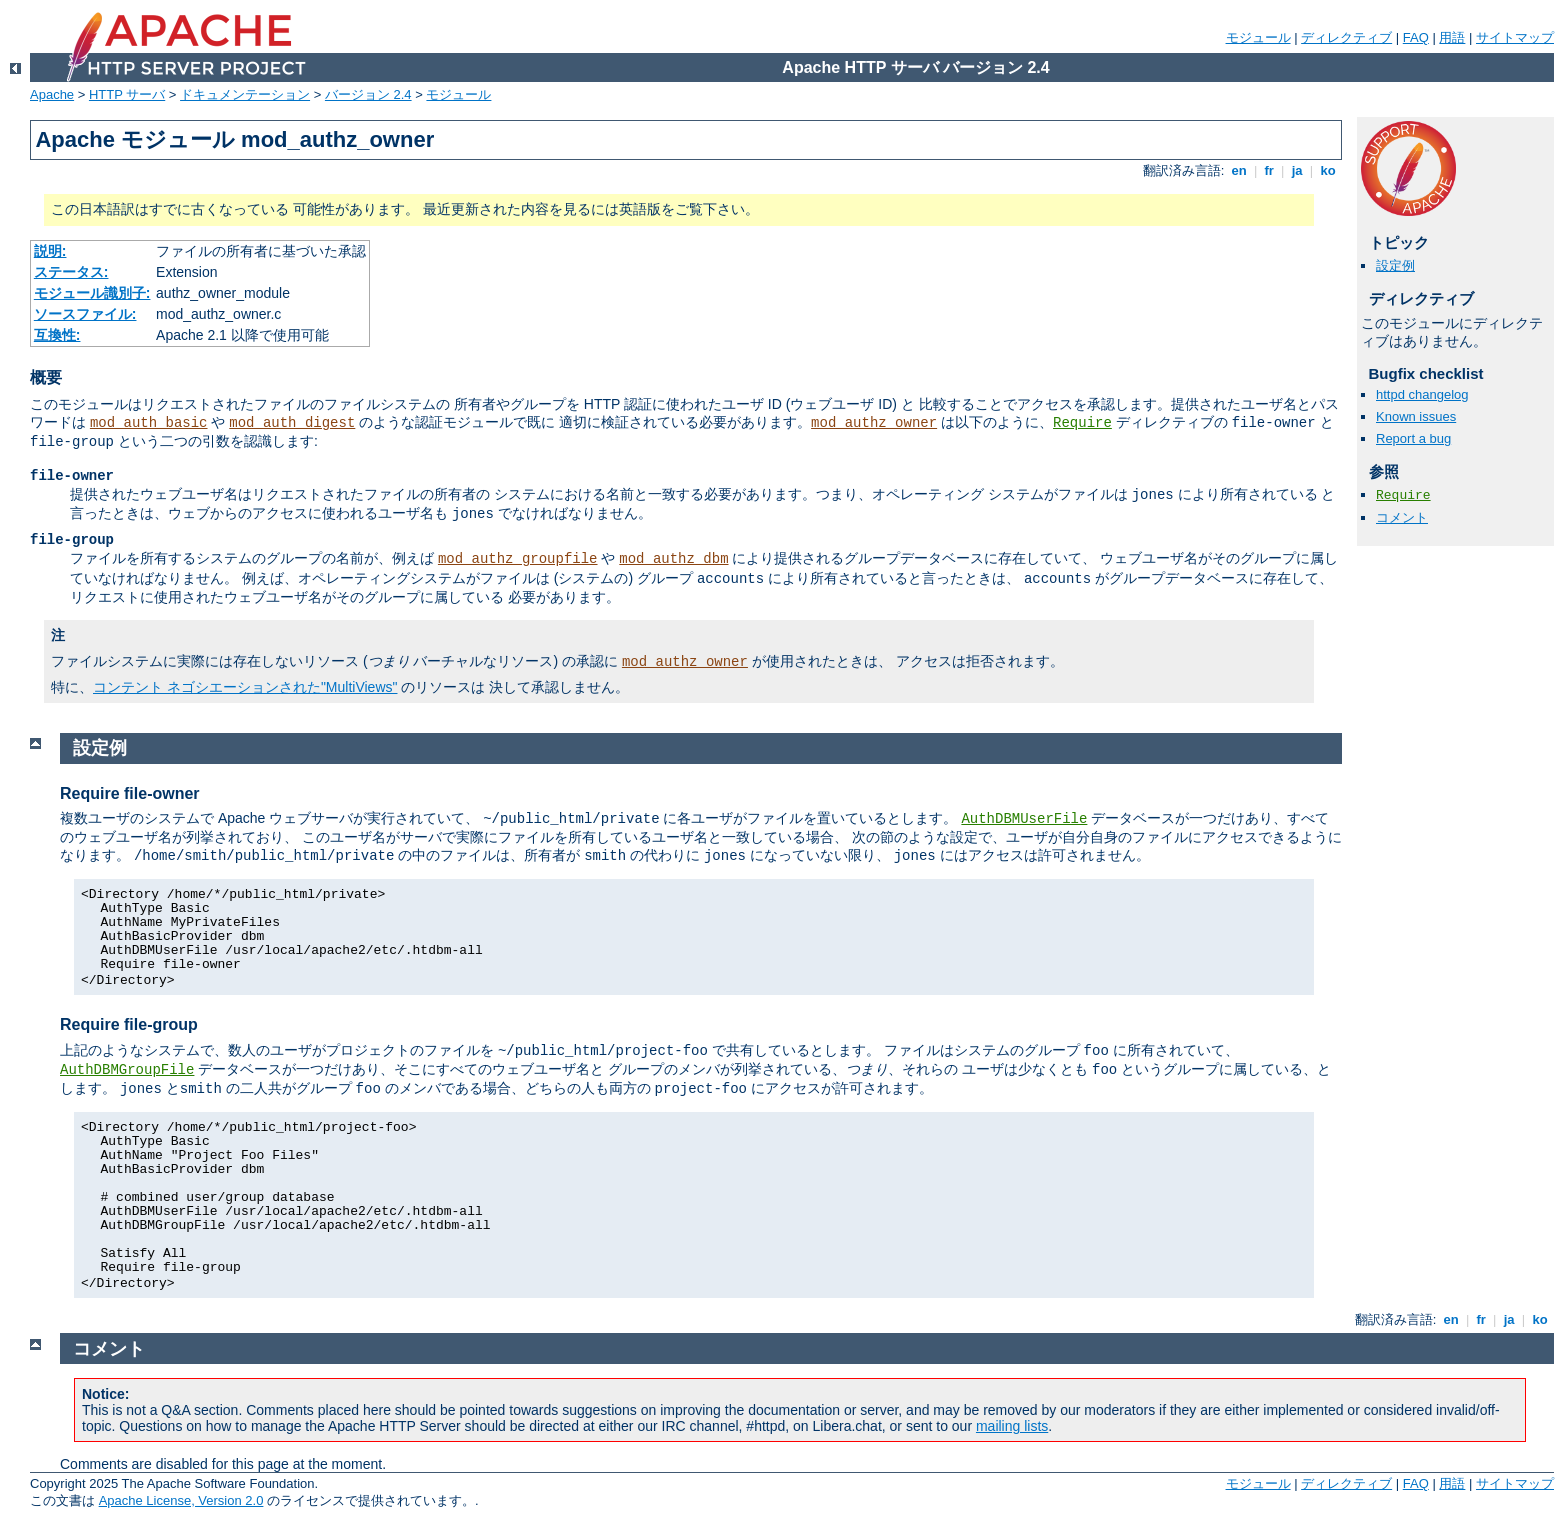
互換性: (57, 335)
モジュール (1258, 37)
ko (1328, 170)
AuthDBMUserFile (1024, 819)
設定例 (1395, 265)
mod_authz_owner (874, 423)
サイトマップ (1515, 37)
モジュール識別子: (92, 293)
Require (1082, 423)
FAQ (1416, 37)
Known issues (1416, 416)
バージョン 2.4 (368, 94)
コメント (1402, 517)
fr (1269, 170)
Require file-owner (130, 793)
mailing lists (1012, 1426)
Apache (52, 94)
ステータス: (71, 272)
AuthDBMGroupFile (127, 1070)
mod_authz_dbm (673, 559)
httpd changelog (1422, 394)
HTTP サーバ (127, 94)
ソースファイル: (85, 314)
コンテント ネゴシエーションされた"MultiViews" (245, 687)
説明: (50, 251)
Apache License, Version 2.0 (181, 1500)
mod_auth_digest (292, 423)
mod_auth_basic (149, 423)
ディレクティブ (1346, 37)
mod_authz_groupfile (518, 559)
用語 (1452, 37)
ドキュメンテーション (245, 94)
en (1239, 170)
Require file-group (129, 1024)
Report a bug (1413, 438)
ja (1297, 170)
